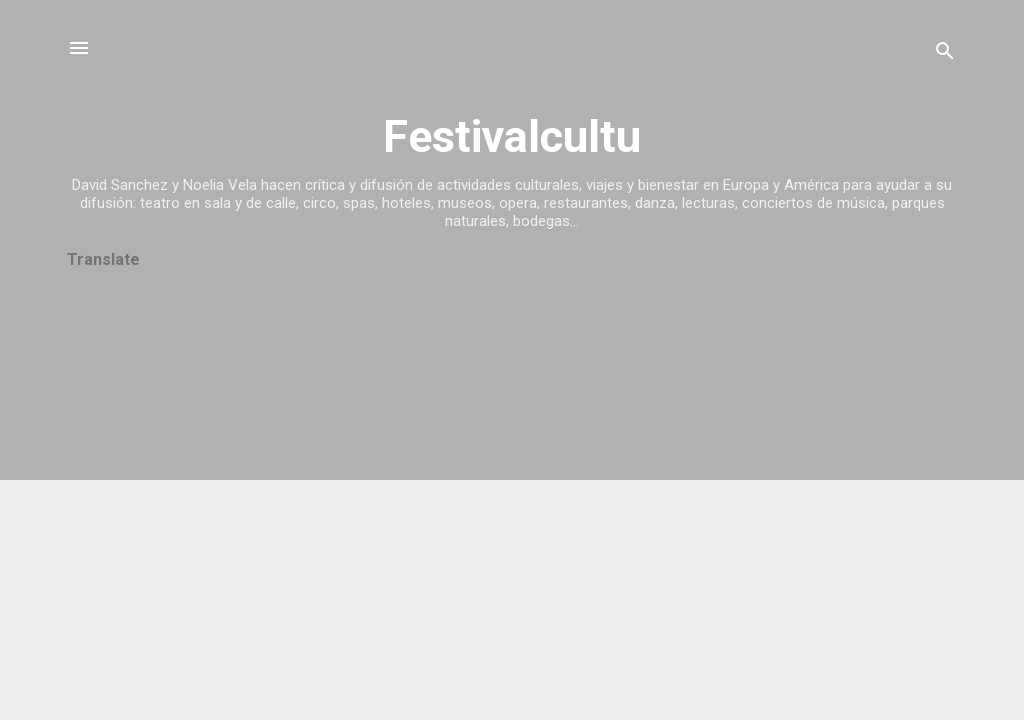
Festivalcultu (512, 136)
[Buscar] (945, 54)
